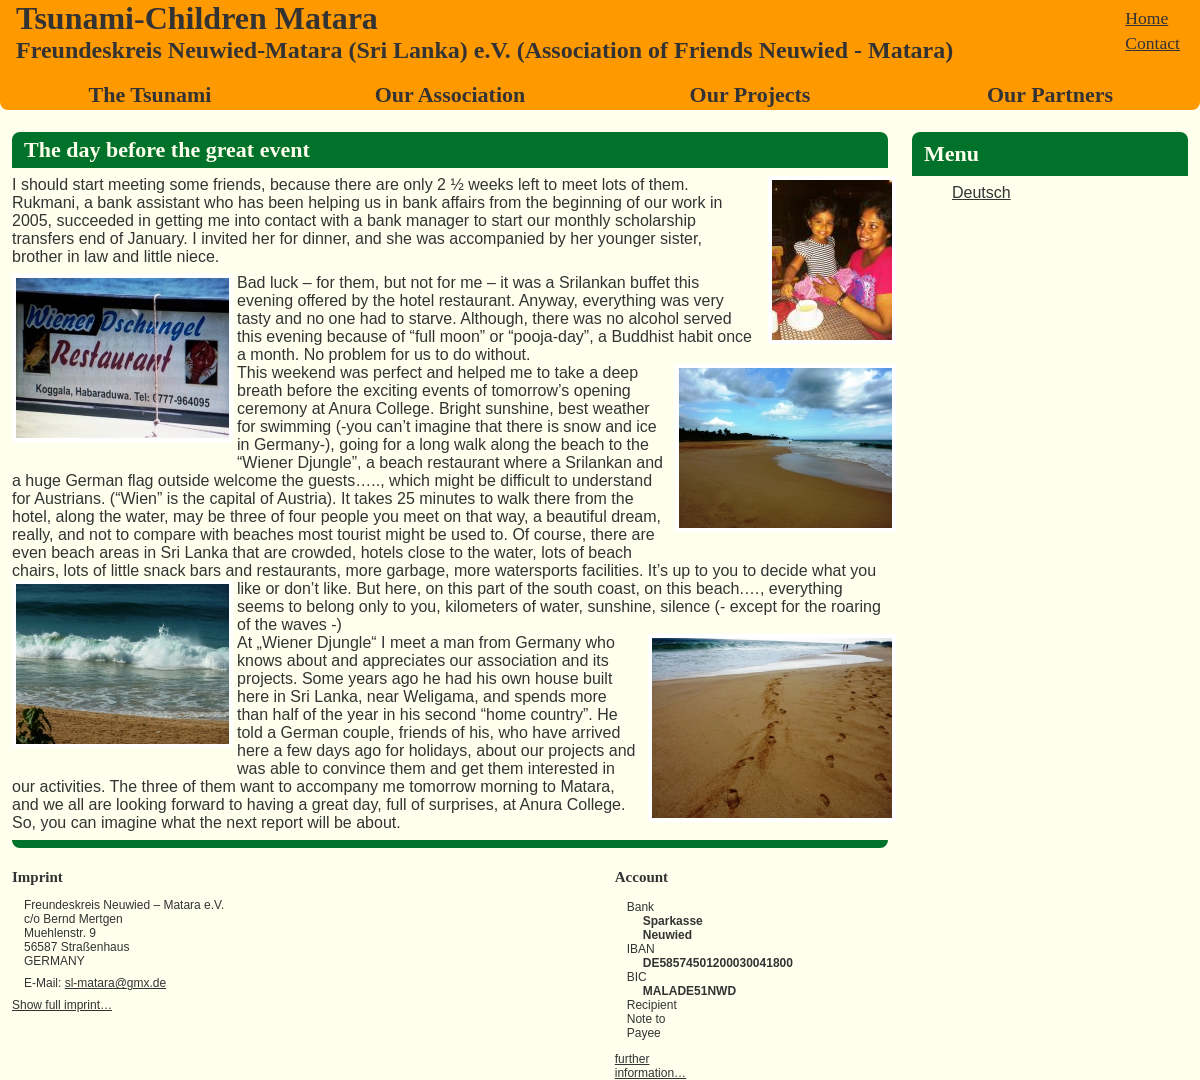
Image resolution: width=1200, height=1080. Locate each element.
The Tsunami (150, 94)
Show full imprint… (62, 1005)
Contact (1152, 43)
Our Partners (1050, 94)
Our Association (450, 94)
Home (1146, 18)
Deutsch (981, 192)
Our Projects (750, 94)
